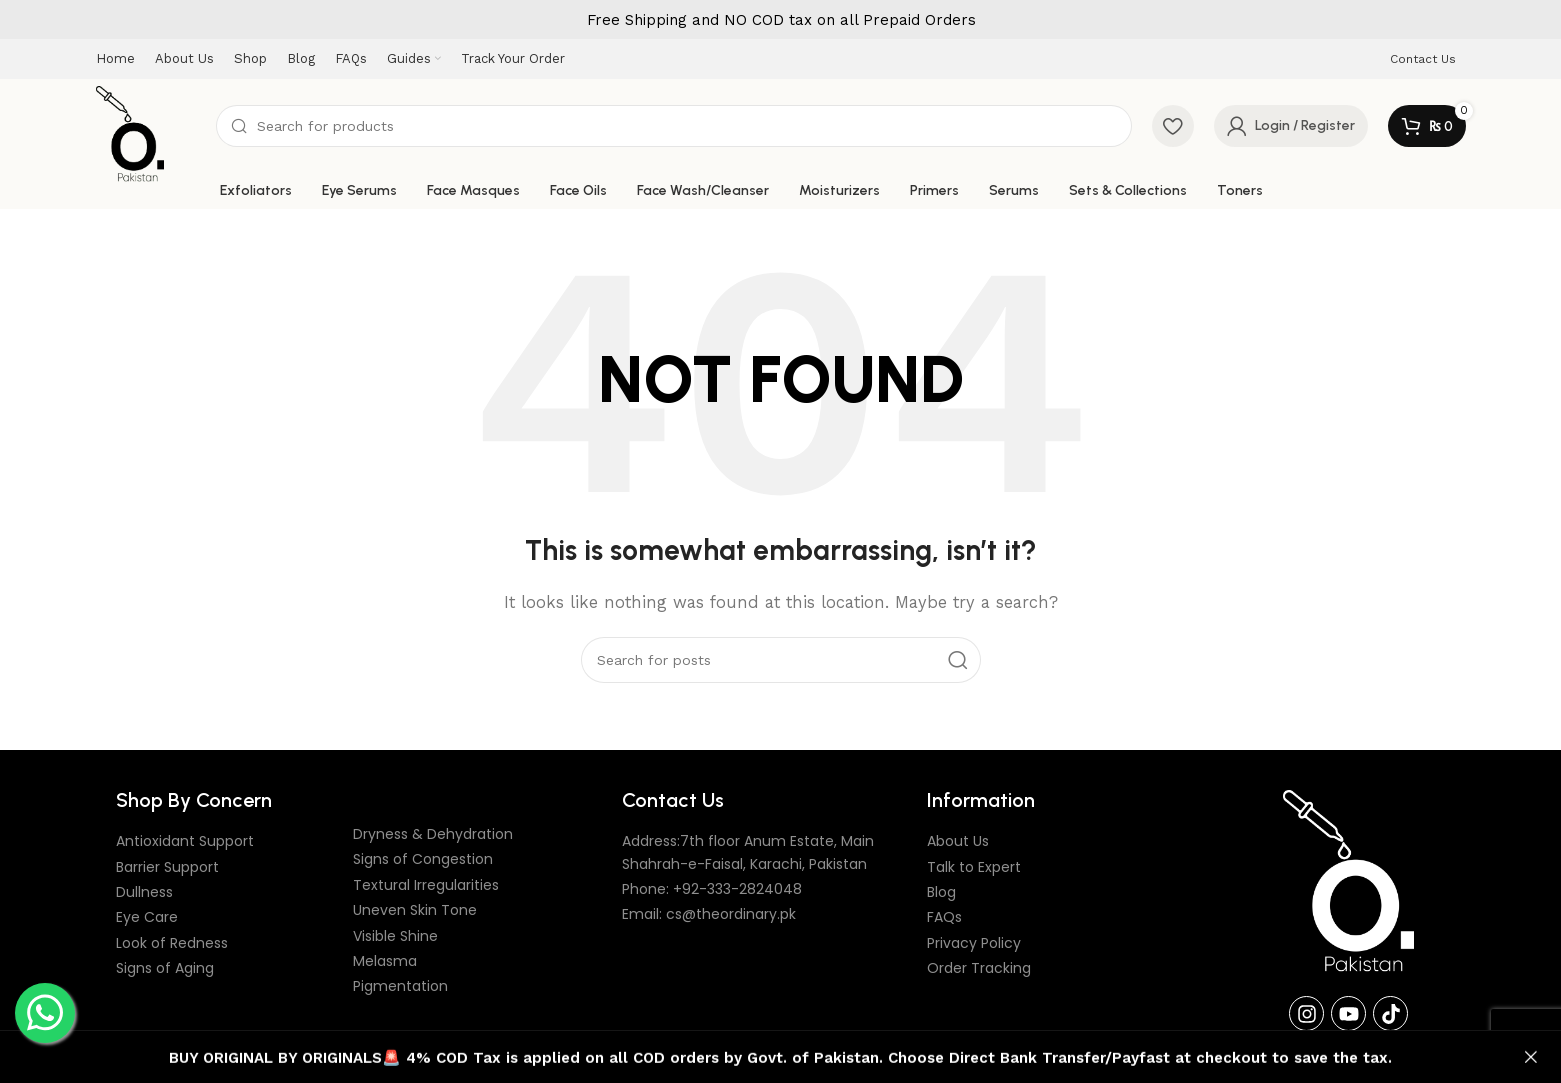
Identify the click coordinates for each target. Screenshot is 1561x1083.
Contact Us (1423, 59)
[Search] (674, 127)
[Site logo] (130, 133)
